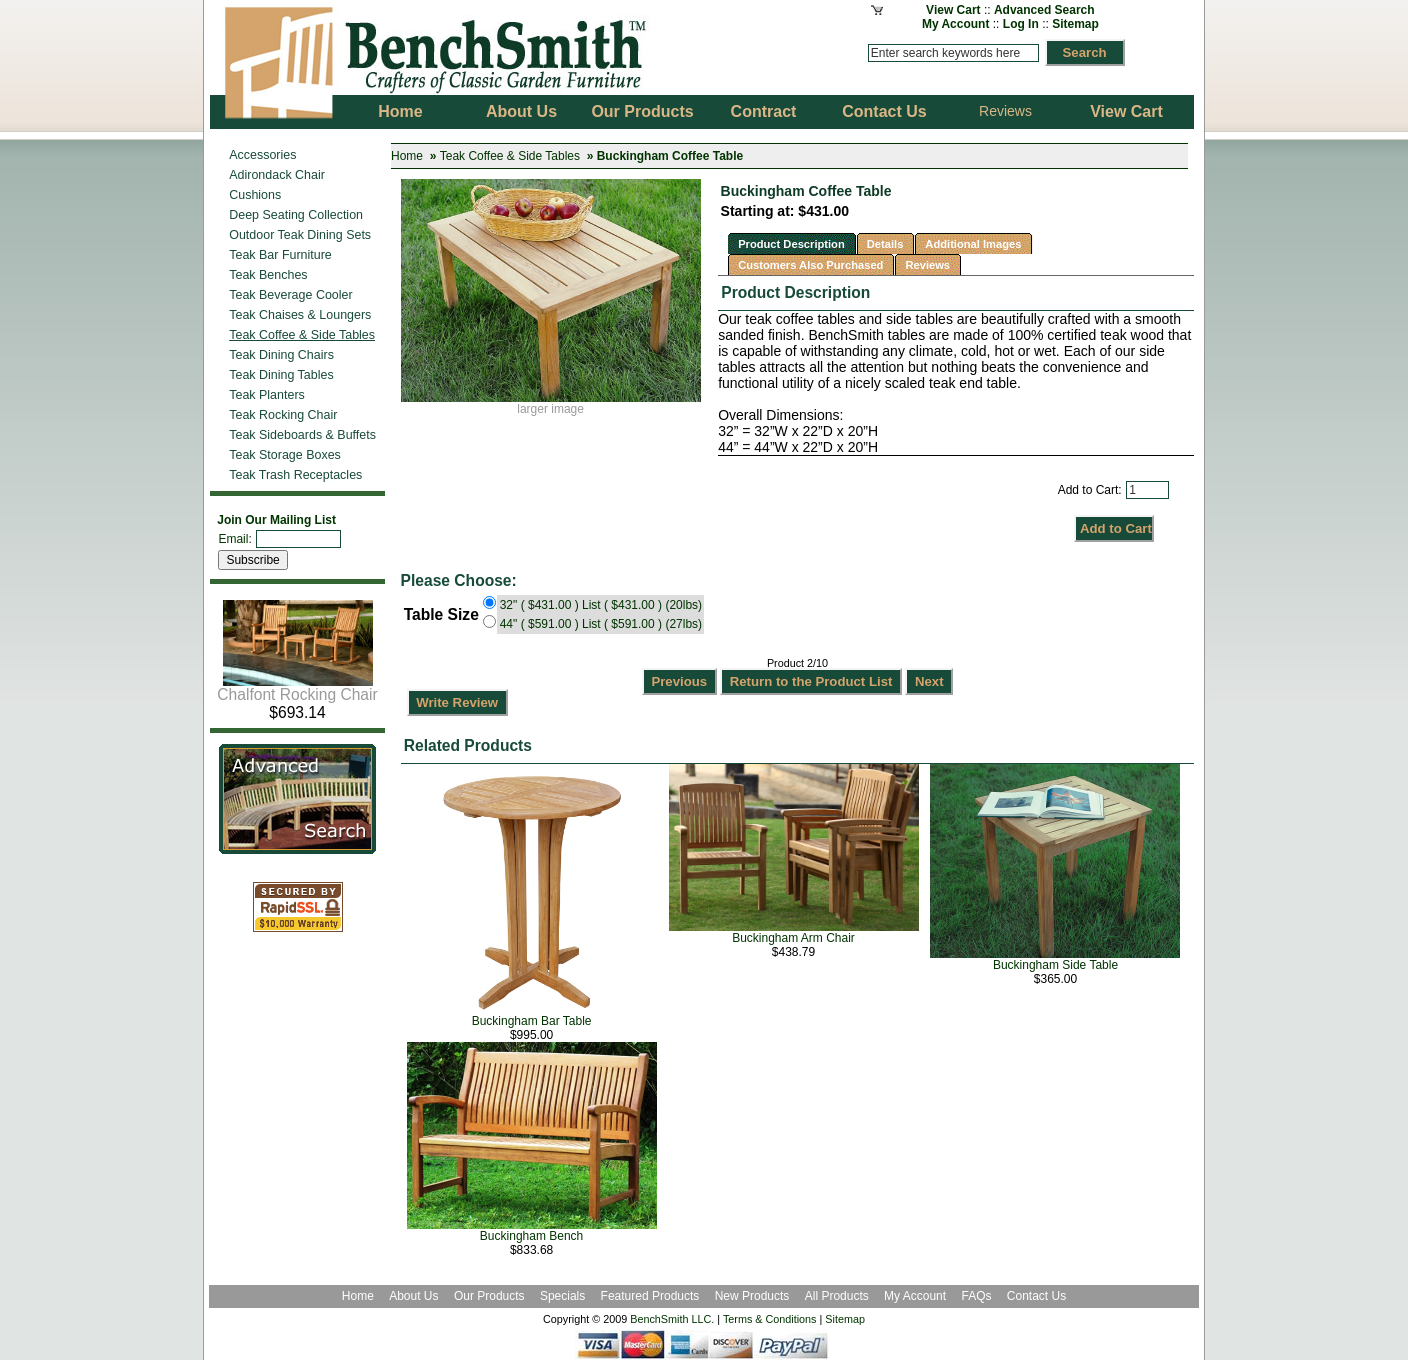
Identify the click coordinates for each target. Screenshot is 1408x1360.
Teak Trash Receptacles (295, 475)
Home (407, 156)
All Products (837, 1296)
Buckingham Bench (531, 1236)
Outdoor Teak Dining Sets (300, 235)
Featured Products (650, 1296)
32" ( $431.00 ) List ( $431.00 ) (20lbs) (601, 605)
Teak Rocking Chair (283, 415)
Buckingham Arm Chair (793, 938)
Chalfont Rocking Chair (297, 687)
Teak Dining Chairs (281, 355)
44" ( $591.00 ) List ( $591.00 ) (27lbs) (601, 624)
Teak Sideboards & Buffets (302, 435)
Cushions (255, 195)
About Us (413, 1296)
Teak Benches (268, 275)
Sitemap (1075, 24)
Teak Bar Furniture (280, 255)
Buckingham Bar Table (532, 1021)
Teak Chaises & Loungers (300, 315)
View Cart (953, 10)
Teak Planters (267, 395)
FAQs (976, 1296)
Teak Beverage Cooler (290, 295)
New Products (752, 1296)
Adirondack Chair (277, 175)
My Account (956, 24)
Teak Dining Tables (281, 375)
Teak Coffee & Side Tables (510, 156)
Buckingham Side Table (1055, 965)
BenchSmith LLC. (672, 1319)
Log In (1021, 24)
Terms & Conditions (770, 1319)
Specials (564, 1296)
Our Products (491, 1296)
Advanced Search (1044, 10)
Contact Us (1036, 1296)
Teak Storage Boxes (285, 455)
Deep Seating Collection (296, 215)
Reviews (1005, 111)
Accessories (262, 155)
